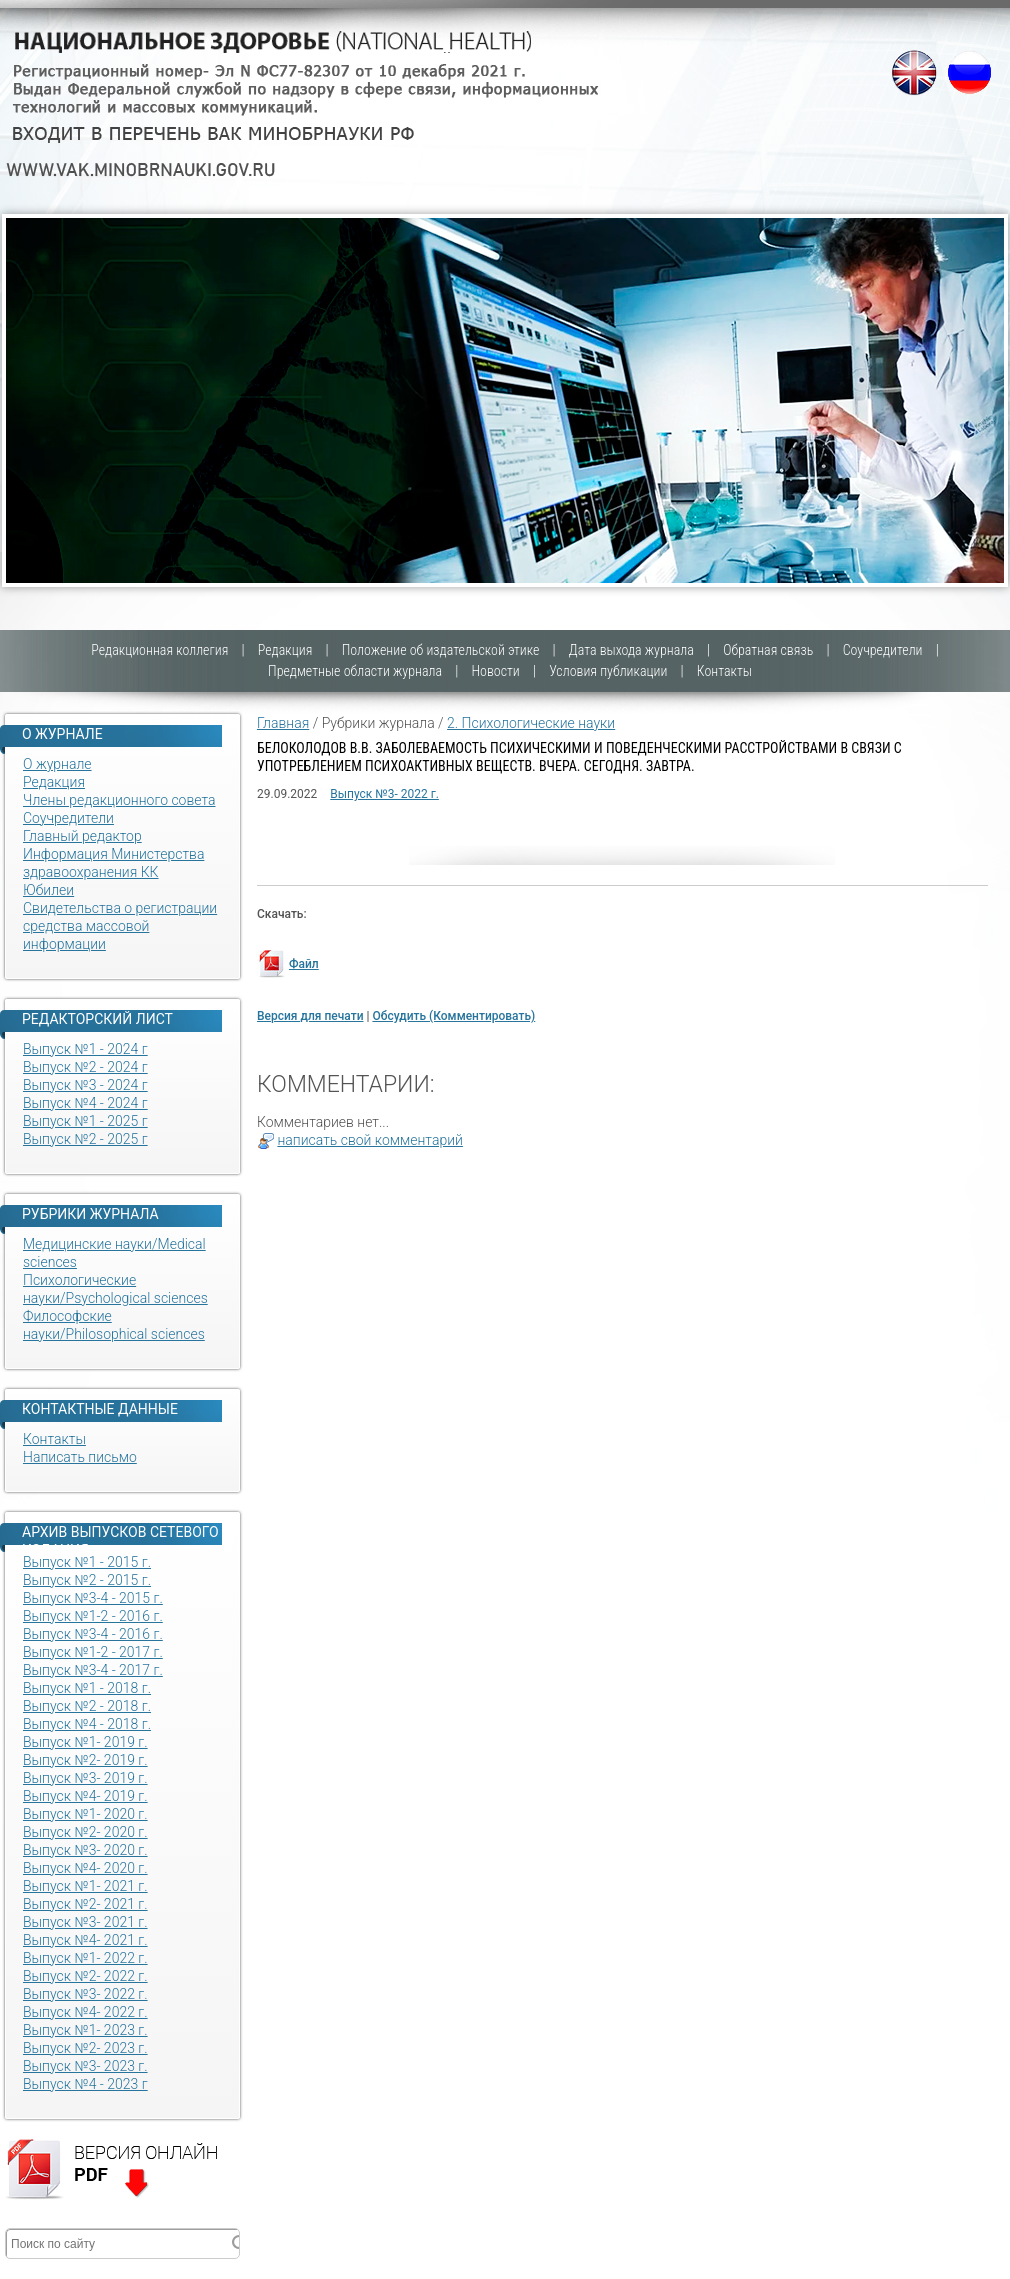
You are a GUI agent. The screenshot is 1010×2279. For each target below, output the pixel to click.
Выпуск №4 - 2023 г (85, 2084)
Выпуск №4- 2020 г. (85, 1868)
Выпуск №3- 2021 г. (85, 1922)
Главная (283, 723)
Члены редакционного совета (119, 800)
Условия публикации (608, 671)
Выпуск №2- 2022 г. (85, 1976)
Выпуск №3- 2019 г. (85, 1778)
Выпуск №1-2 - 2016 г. (93, 1616)
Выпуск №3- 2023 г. (85, 2066)
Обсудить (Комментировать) (453, 1016)
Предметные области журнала (355, 671)
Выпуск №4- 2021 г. (85, 1940)
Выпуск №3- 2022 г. (85, 1994)
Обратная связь (768, 650)
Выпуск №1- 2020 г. (85, 1814)
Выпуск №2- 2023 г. (85, 2048)
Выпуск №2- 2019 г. (85, 1760)
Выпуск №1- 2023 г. (85, 2030)
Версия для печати (310, 1016)
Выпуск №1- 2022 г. (85, 1958)
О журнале (57, 764)
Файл (304, 964)
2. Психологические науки (531, 723)
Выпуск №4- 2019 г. (85, 1796)
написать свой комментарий (370, 1140)
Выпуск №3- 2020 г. (85, 1850)
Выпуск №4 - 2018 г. (87, 1724)
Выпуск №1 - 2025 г (85, 1121)
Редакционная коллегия (159, 650)
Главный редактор (82, 836)
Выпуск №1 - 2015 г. (87, 1562)
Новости (495, 671)
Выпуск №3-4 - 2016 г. (93, 1634)
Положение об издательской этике (441, 650)
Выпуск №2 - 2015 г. (87, 1580)
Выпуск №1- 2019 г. (85, 1742)
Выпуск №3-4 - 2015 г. (93, 1598)
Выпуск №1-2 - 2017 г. (93, 1652)
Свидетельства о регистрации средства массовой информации (120, 926)
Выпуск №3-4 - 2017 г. (93, 1670)
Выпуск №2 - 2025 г (85, 1139)
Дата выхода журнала (631, 650)
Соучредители (883, 650)
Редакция (285, 650)
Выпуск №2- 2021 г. (85, 1904)
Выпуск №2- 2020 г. (85, 1832)
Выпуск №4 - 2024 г (85, 1103)
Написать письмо (80, 1457)
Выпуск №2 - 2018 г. (87, 1706)
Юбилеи (48, 890)
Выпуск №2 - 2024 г (85, 1067)
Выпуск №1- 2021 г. (85, 1886)
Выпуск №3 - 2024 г (85, 1085)
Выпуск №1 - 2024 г (85, 1049)
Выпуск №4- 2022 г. (85, 2012)
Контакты (724, 671)
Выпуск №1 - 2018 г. (87, 1688)
